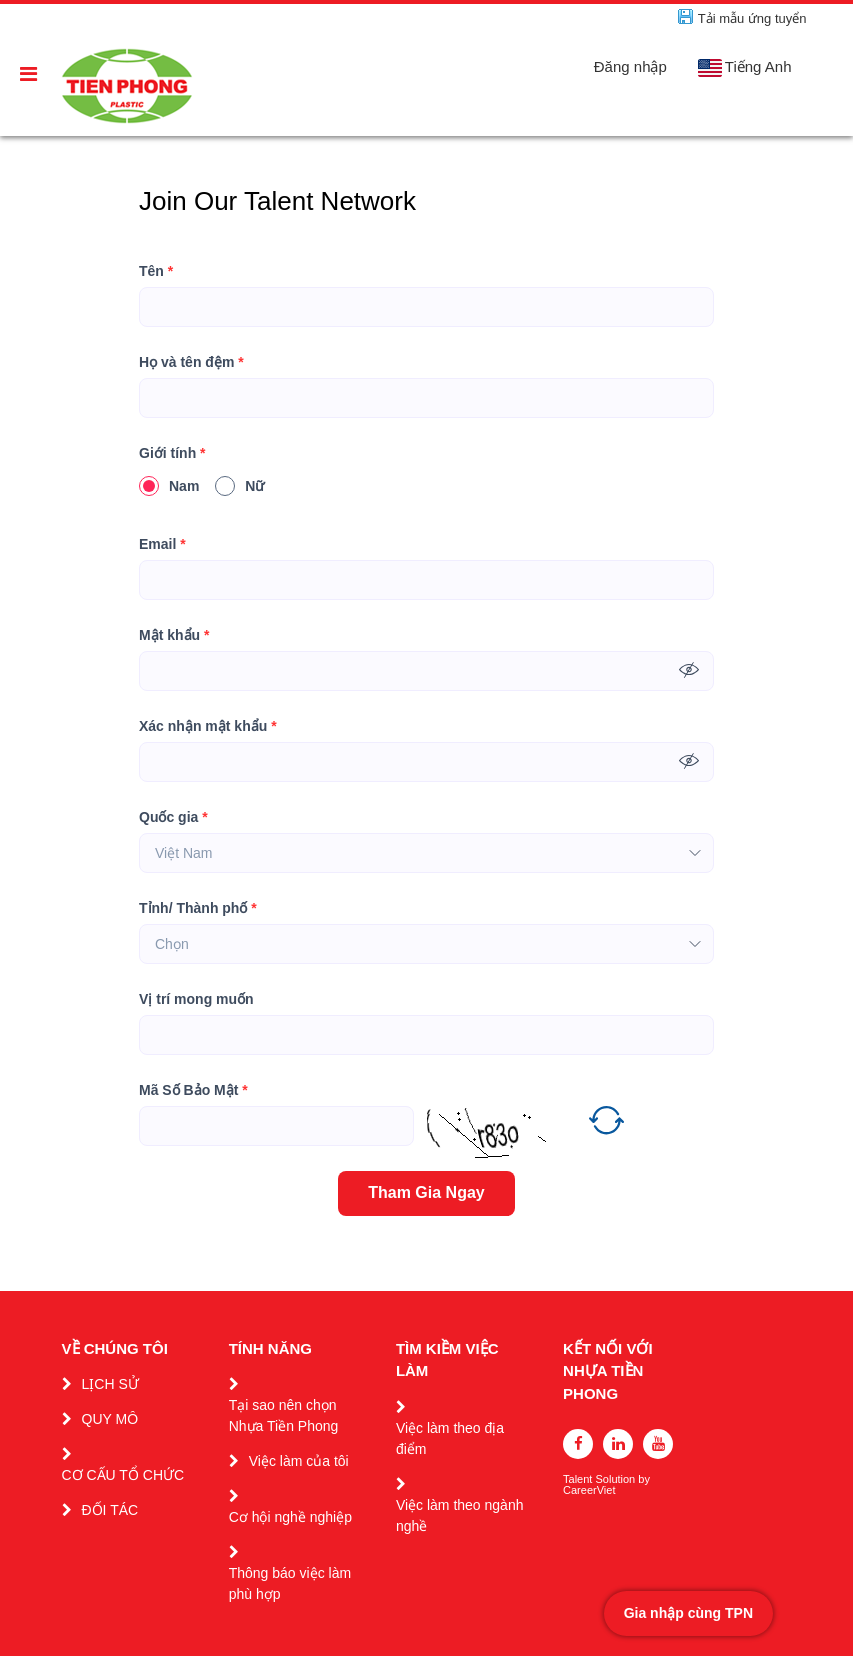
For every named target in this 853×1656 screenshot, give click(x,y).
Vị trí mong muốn (196, 999)
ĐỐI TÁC (110, 1510)
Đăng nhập (630, 66)
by (645, 1479)
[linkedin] (618, 1444)
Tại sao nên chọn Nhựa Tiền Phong (284, 1415)
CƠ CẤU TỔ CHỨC (123, 1475)
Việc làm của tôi (299, 1461)
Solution (616, 1479)
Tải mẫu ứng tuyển (752, 18)
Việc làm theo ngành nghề (460, 1515)
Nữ (239, 486)
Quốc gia (173, 817)
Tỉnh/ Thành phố (198, 908)
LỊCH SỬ (110, 1384)
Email (162, 544)
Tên (156, 271)
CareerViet (589, 1490)
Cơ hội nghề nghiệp (290, 1517)
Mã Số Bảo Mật (193, 1090)
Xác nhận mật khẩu (208, 726)
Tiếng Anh (744, 67)
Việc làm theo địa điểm (450, 1438)
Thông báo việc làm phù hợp (290, 1583)
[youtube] (658, 1444)
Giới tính (172, 453)
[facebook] (578, 1444)
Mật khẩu (174, 635)
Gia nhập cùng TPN (688, 1613)
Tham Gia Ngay (426, 1192)
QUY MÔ (110, 1419)
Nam (169, 486)
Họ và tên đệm (191, 362)
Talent (579, 1479)
